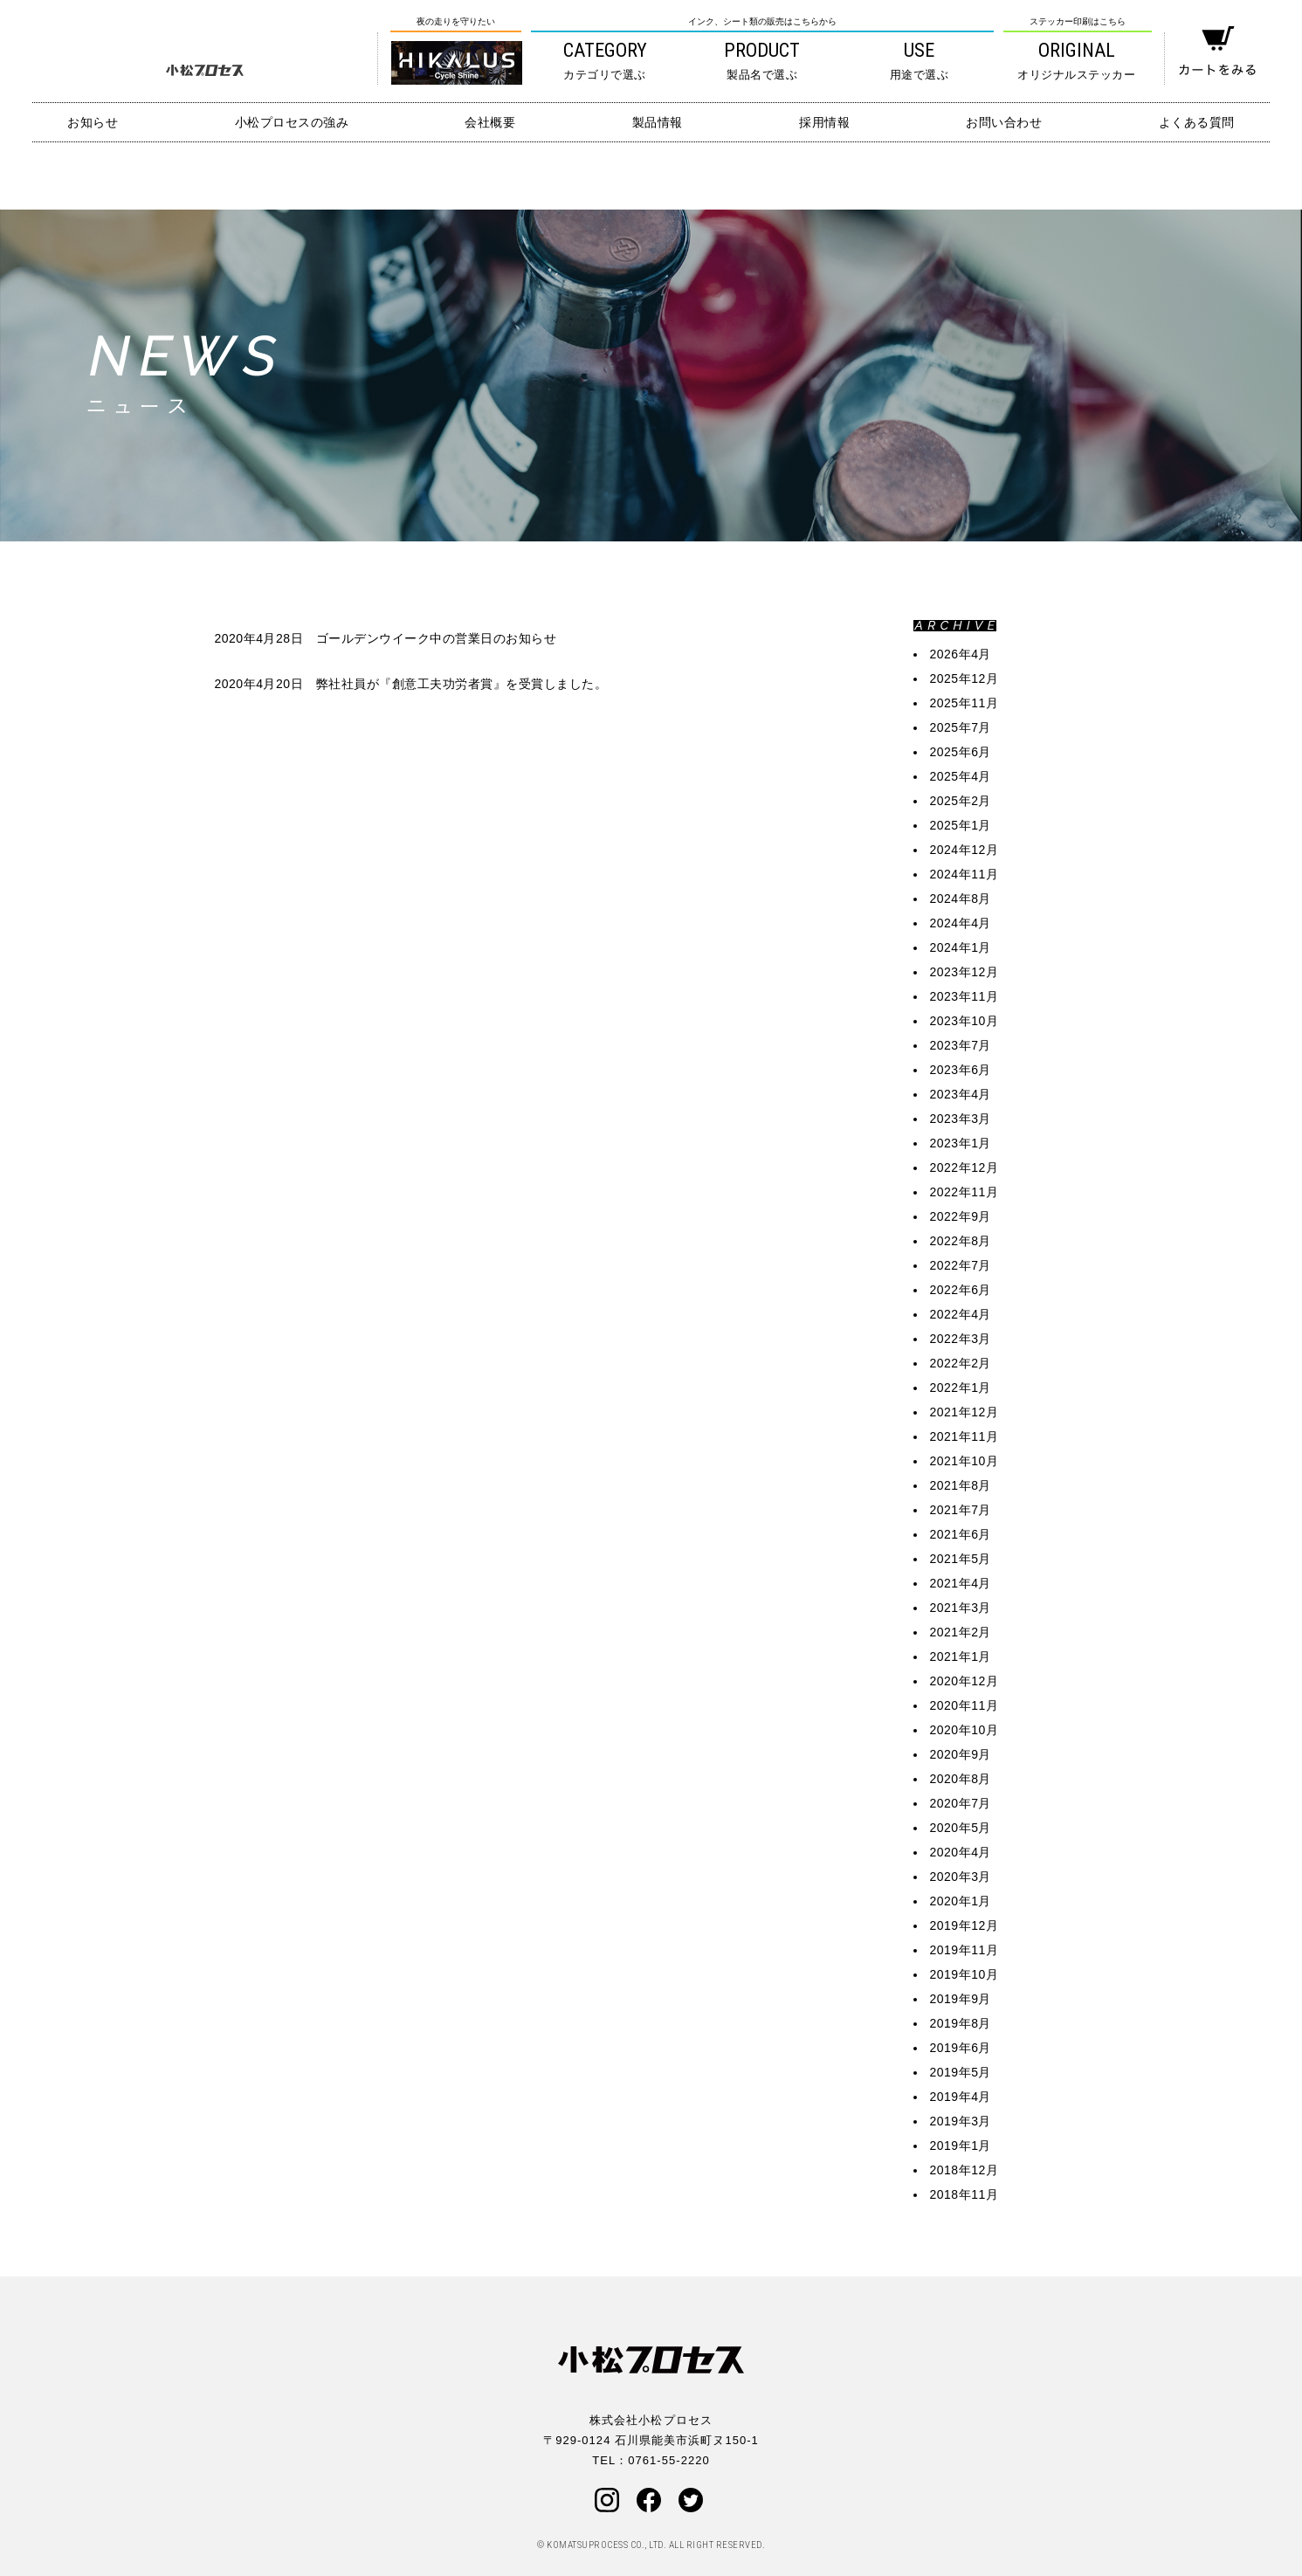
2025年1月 (960, 825)
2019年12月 (964, 1925)
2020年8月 (960, 1779)
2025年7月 (960, 727)
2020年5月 (960, 1828)
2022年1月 (960, 1388)
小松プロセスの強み (292, 122)
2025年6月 (960, 752)
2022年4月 (960, 1314)
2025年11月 (964, 703)
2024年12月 (964, 850)
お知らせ (92, 122)
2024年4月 (960, 923)
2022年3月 (960, 1339)
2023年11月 (964, 996)
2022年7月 (960, 1265)
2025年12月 (964, 678)
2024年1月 (960, 947)
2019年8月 (960, 2023)
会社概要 (490, 122)
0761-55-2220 (668, 2460)
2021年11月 (964, 1436)
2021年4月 (960, 1583)
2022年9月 (960, 1216)
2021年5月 (960, 1559)
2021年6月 (960, 1534)
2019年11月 (964, 1950)
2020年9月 (960, 1754)
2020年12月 (964, 1681)
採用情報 (824, 122)
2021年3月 (960, 1608)
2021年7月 (960, 1510)
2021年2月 (960, 1632)
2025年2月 (960, 801)
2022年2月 (960, 1363)
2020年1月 (960, 1901)
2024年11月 (964, 874)
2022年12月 (964, 1167)
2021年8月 (960, 1485)
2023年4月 (960, 1094)
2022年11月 (964, 1192)
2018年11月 (964, 2194)
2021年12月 (964, 1412)
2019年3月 (960, 2121)
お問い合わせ (1004, 122)
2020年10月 (964, 1730)
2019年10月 (964, 1974)
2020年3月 (960, 1877)
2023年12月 (964, 972)
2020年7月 (960, 1803)
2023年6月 (960, 1070)
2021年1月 (960, 1656)
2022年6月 (960, 1290)
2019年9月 (960, 1999)
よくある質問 (1197, 122)
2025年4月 (960, 776)
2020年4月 (960, 1852)
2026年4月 (960, 654)
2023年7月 (960, 1045)
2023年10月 (964, 1021)
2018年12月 (964, 2170)
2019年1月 (960, 2145)
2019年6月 (960, 2048)
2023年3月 (960, 1119)
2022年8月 (960, 1241)
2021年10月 (964, 1461)
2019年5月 (960, 2072)
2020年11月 (964, 1705)
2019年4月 (960, 2097)
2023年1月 (960, 1143)
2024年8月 (960, 899)
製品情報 (657, 122)
